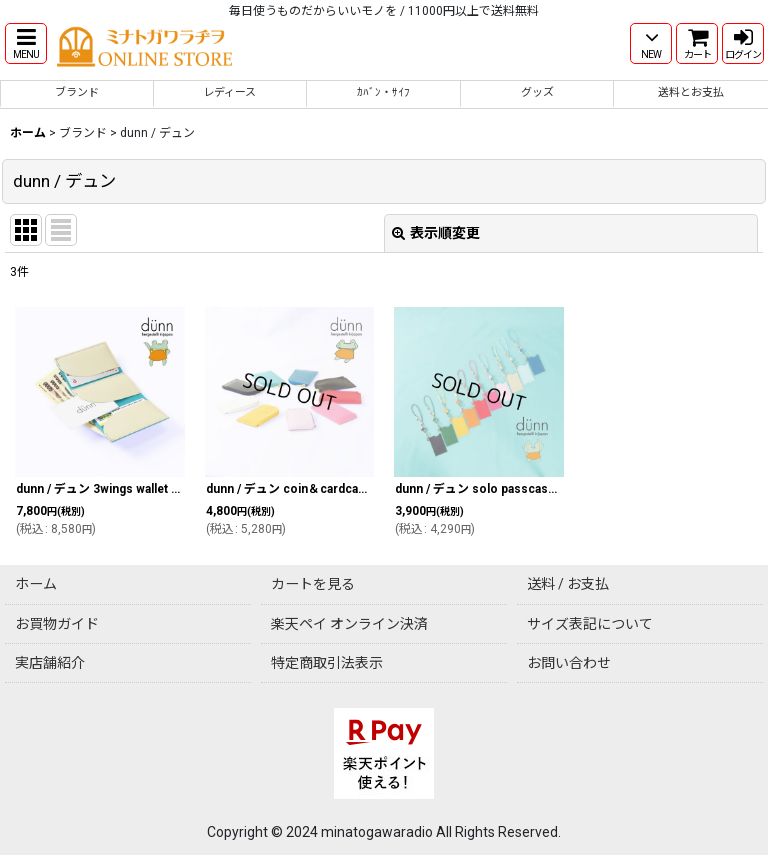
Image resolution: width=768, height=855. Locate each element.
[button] (26, 43)
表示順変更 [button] (436, 233)
